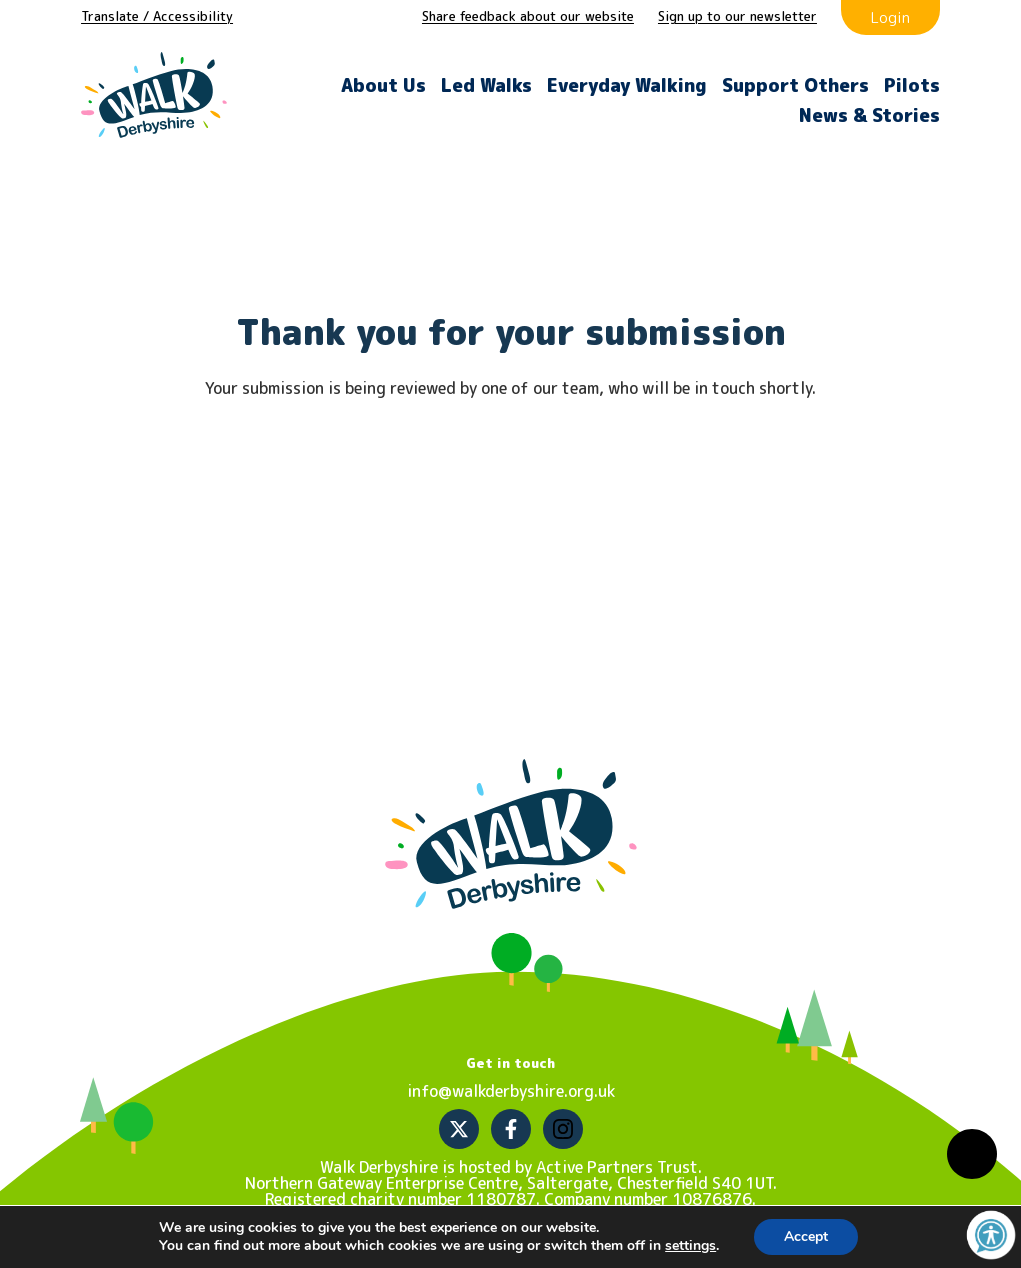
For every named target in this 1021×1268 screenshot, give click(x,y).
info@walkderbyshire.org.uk (511, 1091)
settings (690, 1246)
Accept (806, 1236)
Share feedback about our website (528, 16)
